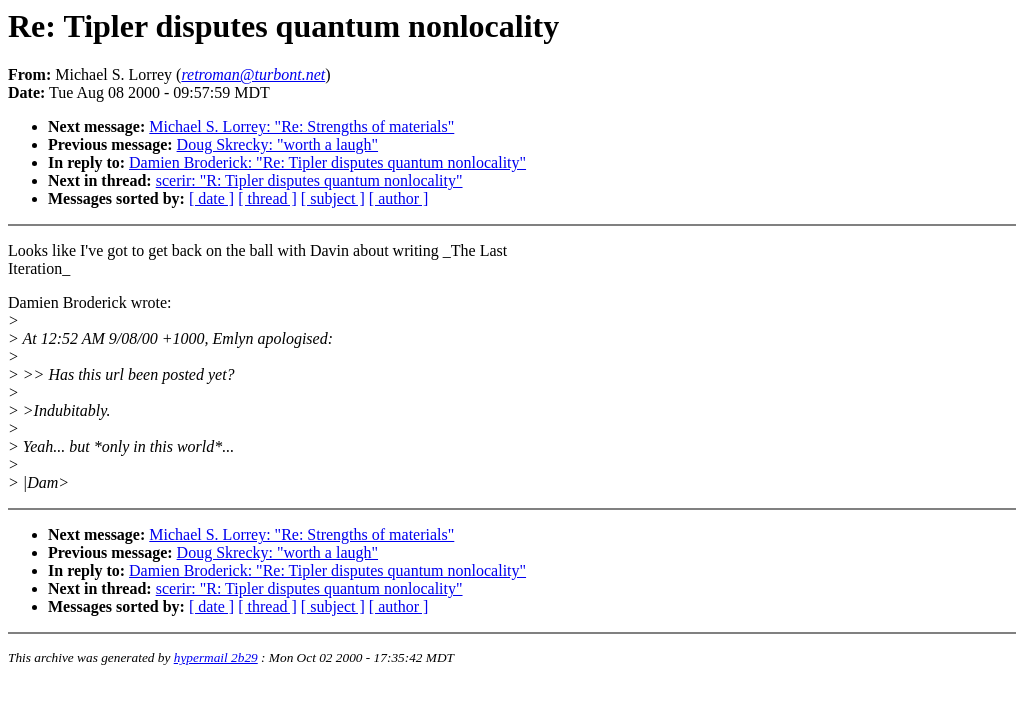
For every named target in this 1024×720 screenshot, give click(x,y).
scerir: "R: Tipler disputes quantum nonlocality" (309, 180)
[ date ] (211, 198)
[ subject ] (333, 198)
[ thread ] (267, 198)
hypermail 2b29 (216, 657)
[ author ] (399, 198)
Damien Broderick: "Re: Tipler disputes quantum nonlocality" (327, 162)
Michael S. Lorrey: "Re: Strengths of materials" (301, 126)
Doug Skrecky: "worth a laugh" (277, 144)
